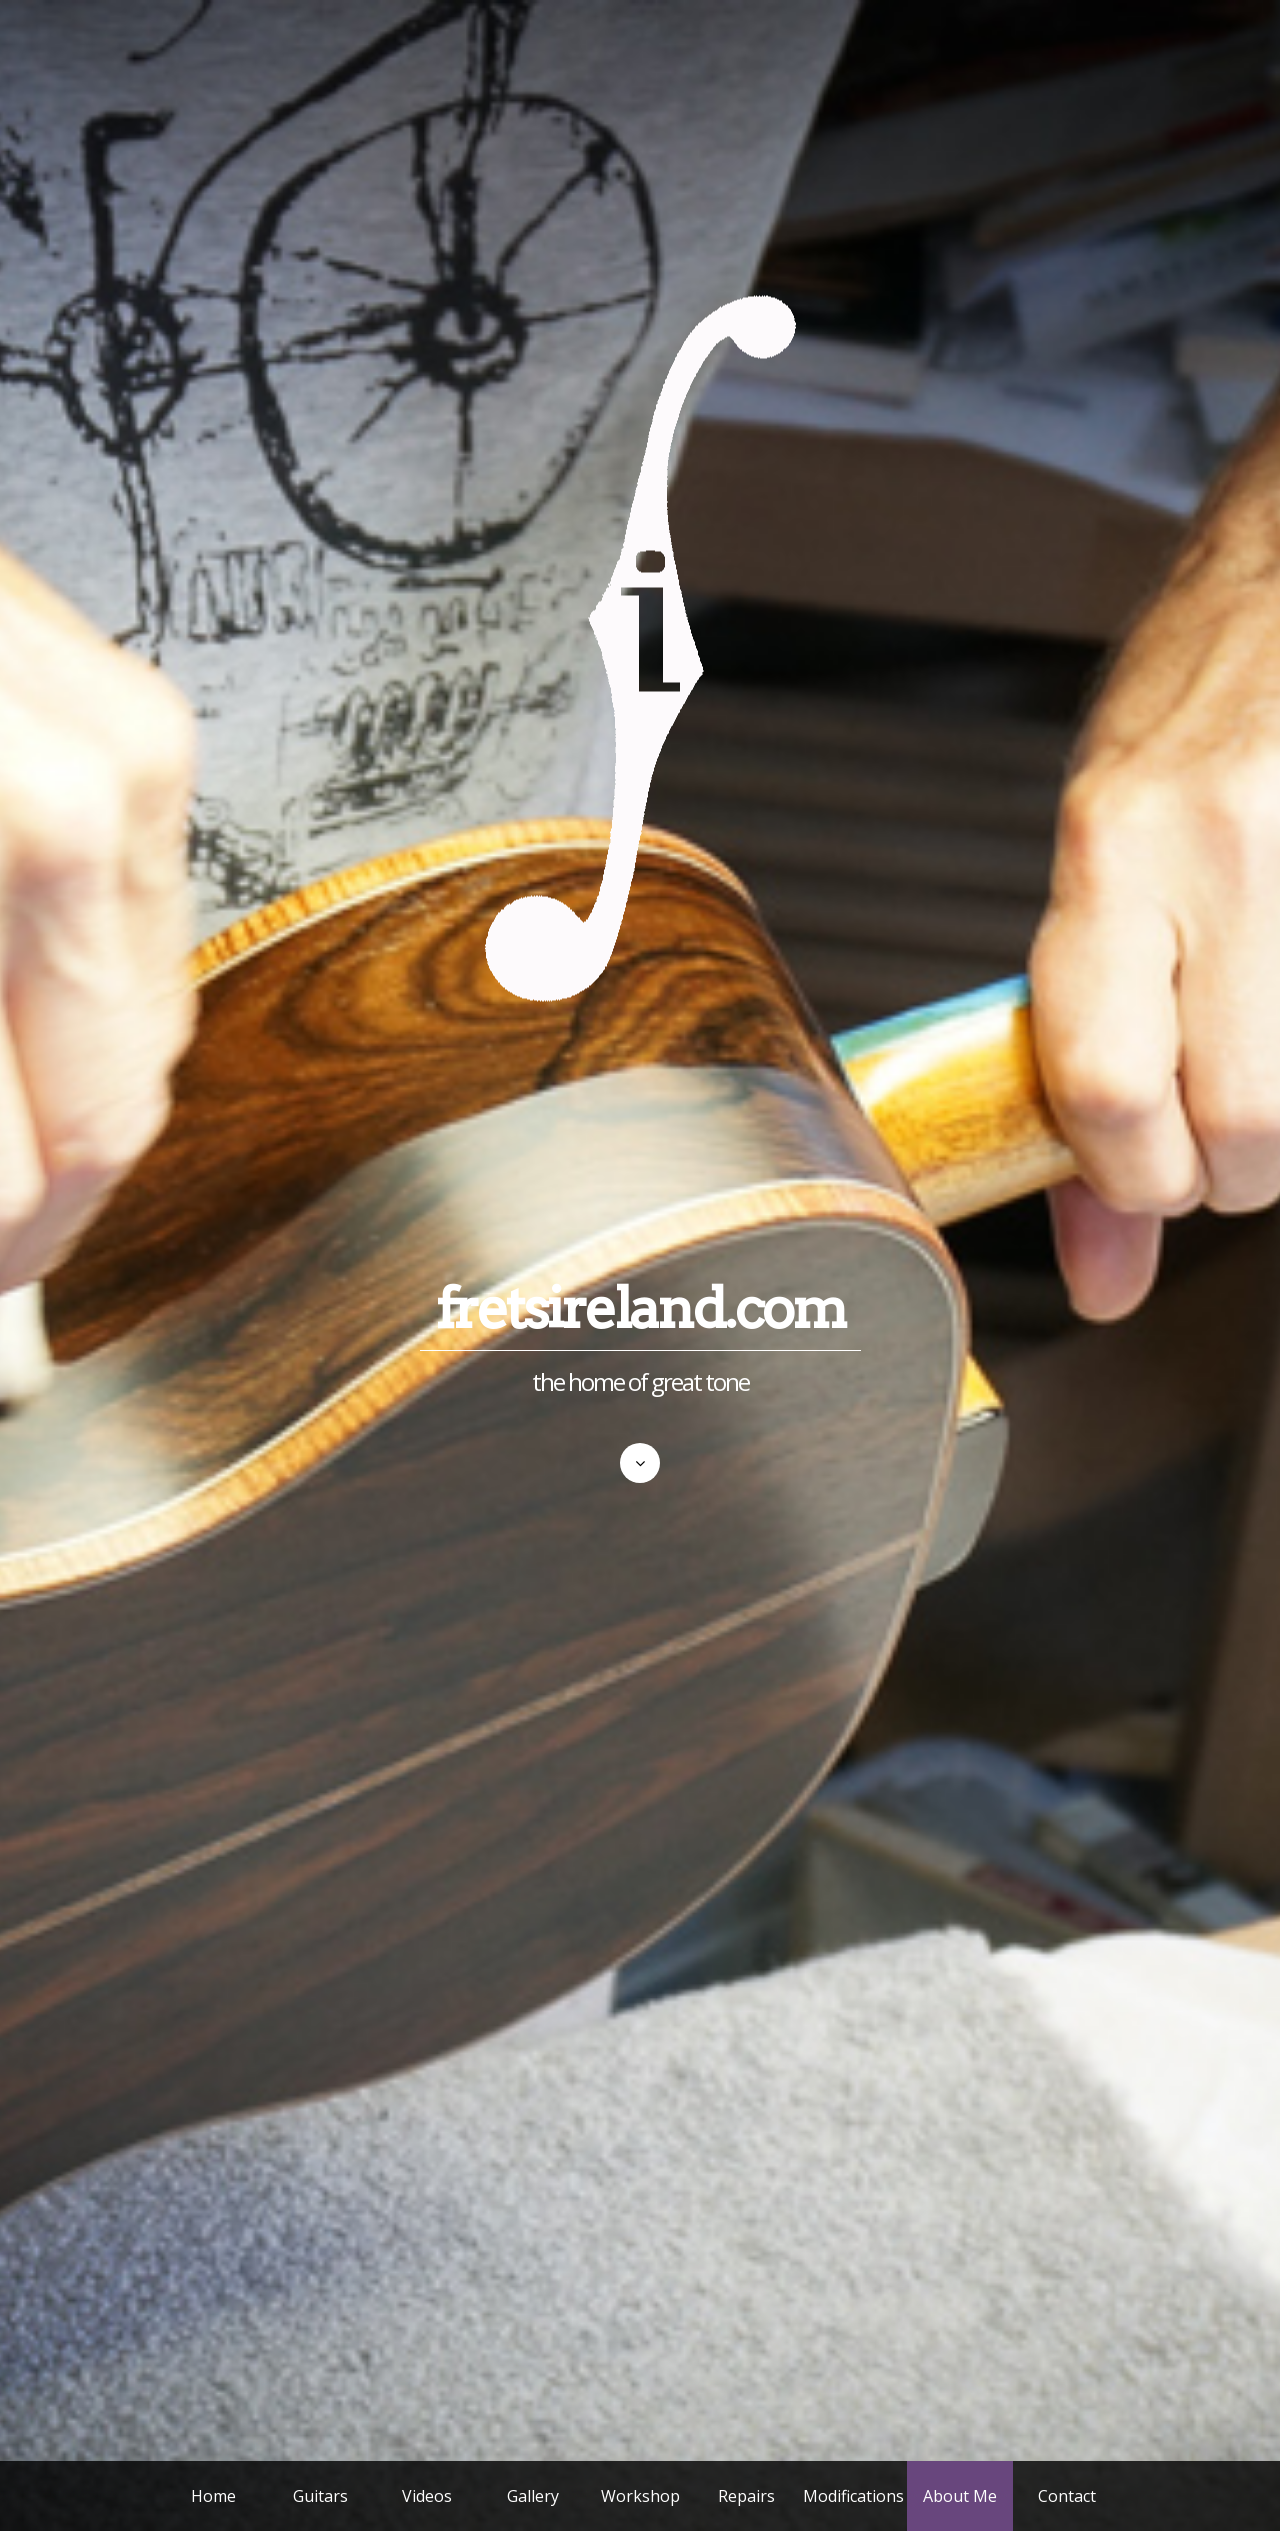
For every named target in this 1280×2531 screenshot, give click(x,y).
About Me (960, 2496)
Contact (1067, 2496)
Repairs (746, 2496)
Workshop (640, 2496)
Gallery (533, 2496)
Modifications (853, 2496)
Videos (427, 2496)
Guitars (320, 2496)
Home (213, 2496)
